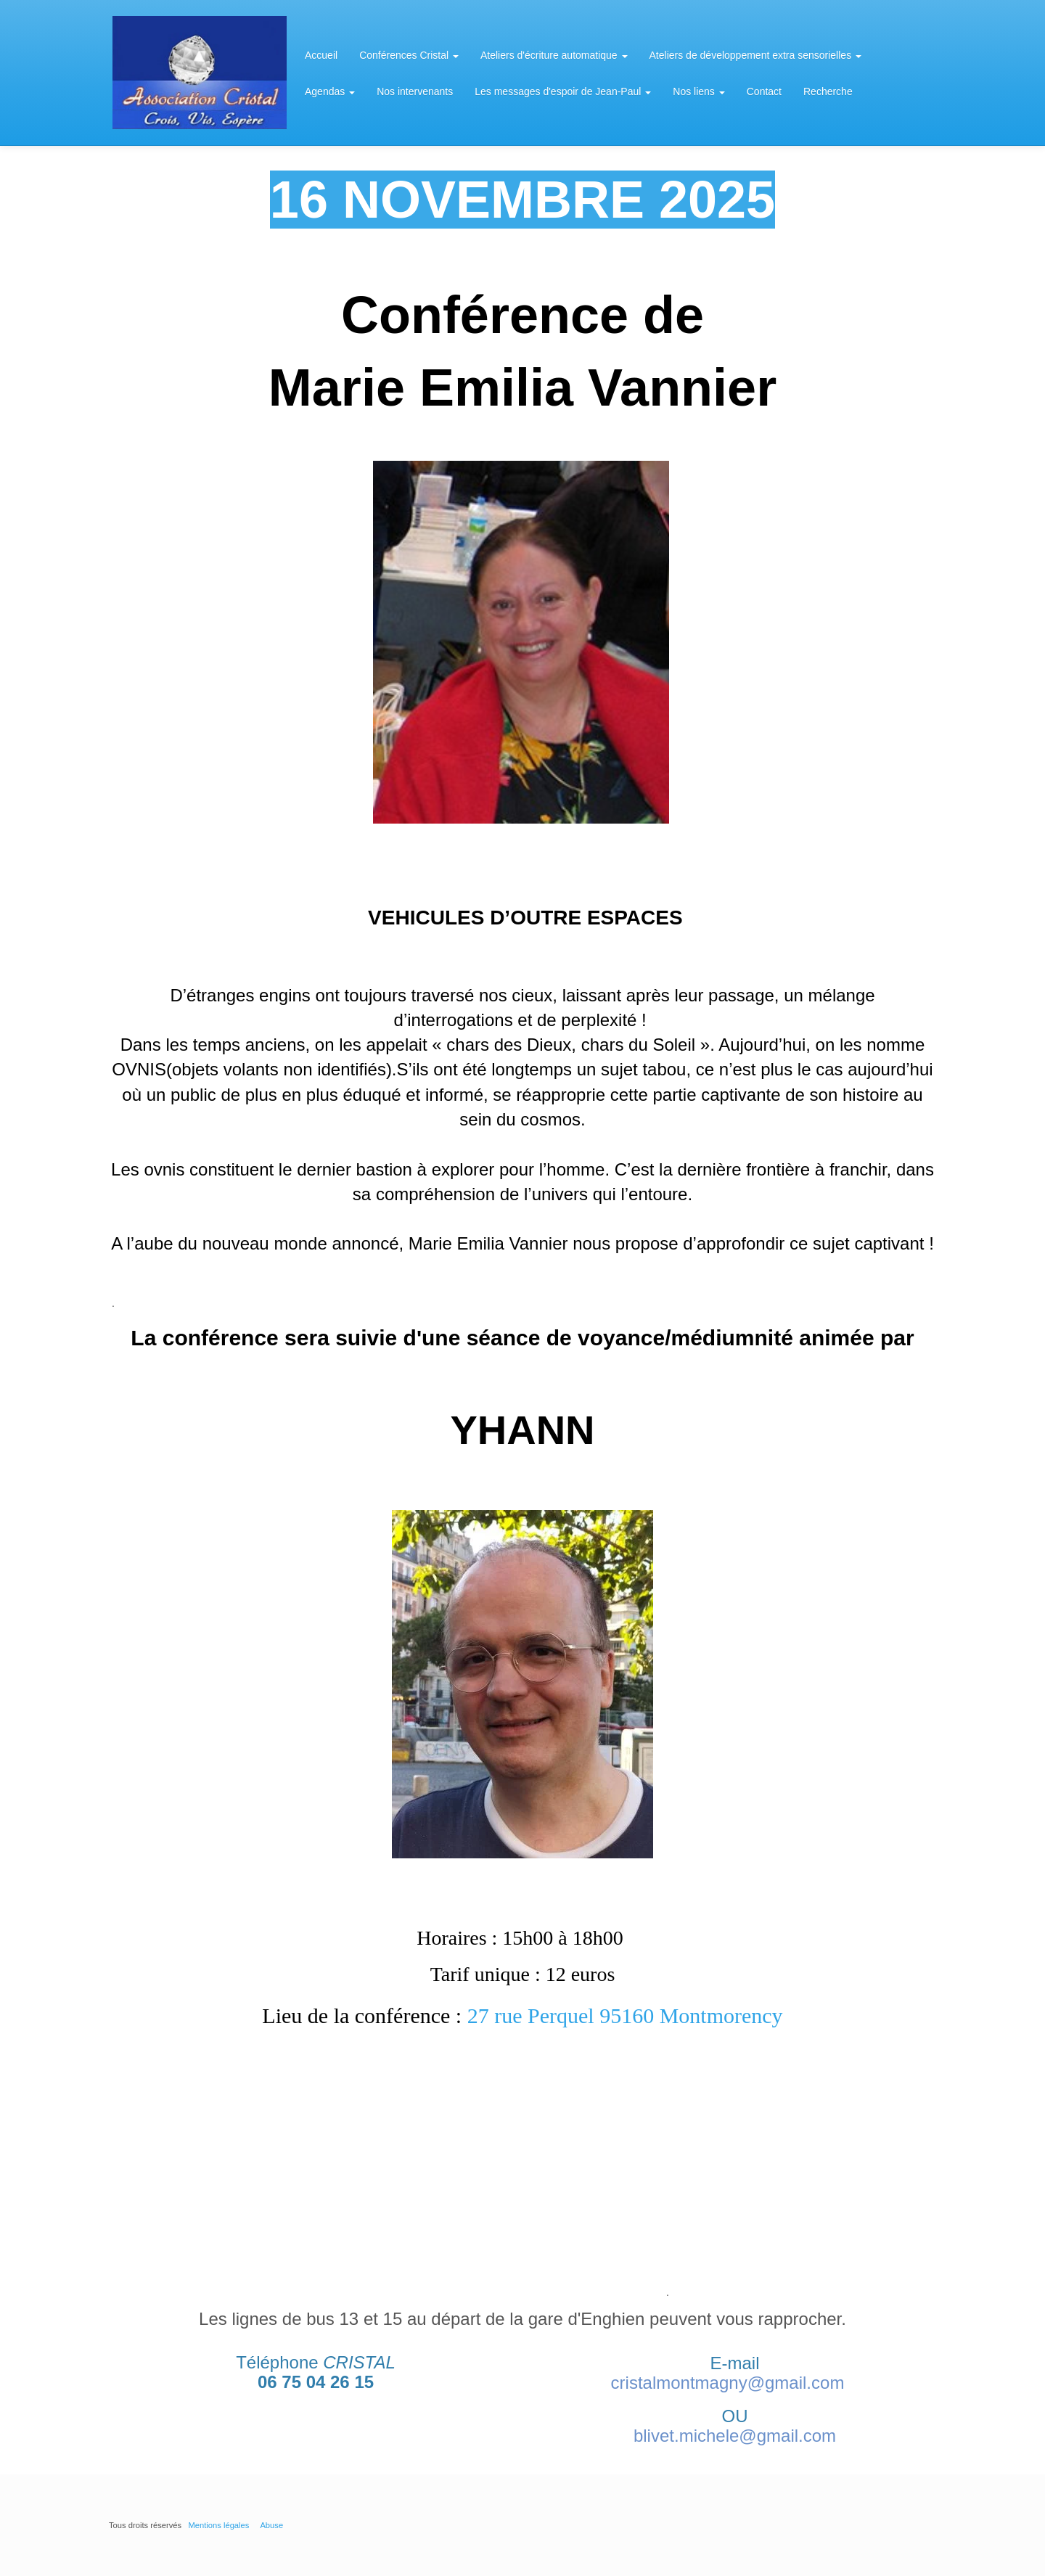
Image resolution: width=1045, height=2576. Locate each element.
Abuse (271, 2525)
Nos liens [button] (698, 91)
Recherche (828, 91)
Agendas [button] (330, 91)
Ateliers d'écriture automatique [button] (554, 55)
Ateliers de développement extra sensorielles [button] (755, 55)
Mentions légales (218, 2525)
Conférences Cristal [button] (409, 55)
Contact (764, 91)
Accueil (321, 55)
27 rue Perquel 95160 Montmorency (625, 2015)
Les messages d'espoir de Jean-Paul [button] (563, 91)
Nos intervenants (415, 91)
